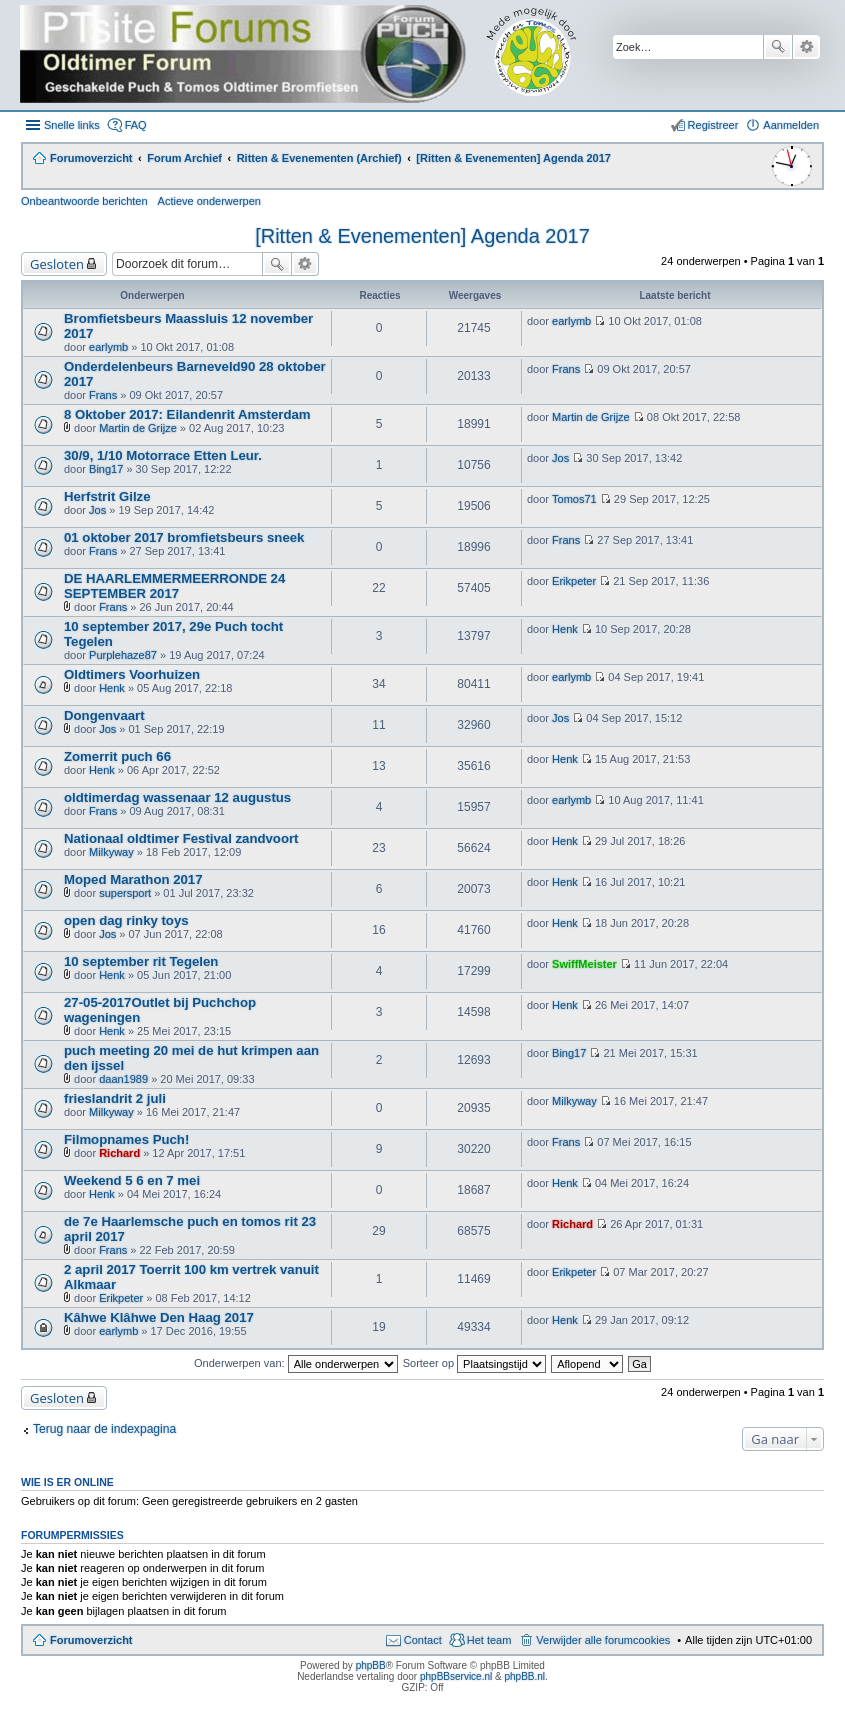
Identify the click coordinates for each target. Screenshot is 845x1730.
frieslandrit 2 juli (115, 1098)
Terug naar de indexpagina (104, 1429)
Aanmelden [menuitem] (791, 125)
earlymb (108, 347)
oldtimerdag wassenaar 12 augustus (177, 797)
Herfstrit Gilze (107, 496)
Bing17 (106, 469)
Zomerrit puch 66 (117, 756)
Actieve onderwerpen (209, 201)
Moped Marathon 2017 (133, 879)
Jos (560, 458)
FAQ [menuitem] (136, 125)
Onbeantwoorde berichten (84, 201)
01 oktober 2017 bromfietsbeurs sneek (184, 537)
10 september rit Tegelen (141, 961)
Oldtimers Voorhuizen (132, 674)
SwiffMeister (584, 964)
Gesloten (57, 264)
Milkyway (111, 852)
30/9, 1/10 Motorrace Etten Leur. (163, 455)
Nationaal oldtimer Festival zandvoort (181, 838)
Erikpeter (574, 581)
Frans (103, 395)
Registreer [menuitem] (713, 125)
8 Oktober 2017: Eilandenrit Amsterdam (187, 414)
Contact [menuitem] (423, 1640)
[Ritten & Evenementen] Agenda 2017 (422, 236)
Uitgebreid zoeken (806, 47)
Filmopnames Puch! (126, 1139)
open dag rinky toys (126, 920)
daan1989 (123, 1079)
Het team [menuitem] (489, 1640)
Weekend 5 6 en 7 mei (132, 1180)
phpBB (371, 1665)
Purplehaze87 (123, 655)
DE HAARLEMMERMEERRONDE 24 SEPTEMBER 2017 (174, 586)
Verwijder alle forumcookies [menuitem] (603, 1640)
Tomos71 (574, 499)
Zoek (778, 47)
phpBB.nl (524, 1676)
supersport (125, 893)
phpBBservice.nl (456, 1676)
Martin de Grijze (138, 428)
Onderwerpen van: (296, 1363)
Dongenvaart (104, 715)
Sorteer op (474, 1363)
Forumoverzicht (91, 1640)
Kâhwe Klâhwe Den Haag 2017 (159, 1317)
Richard (119, 1153)
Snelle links (72, 125)
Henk (565, 629)
